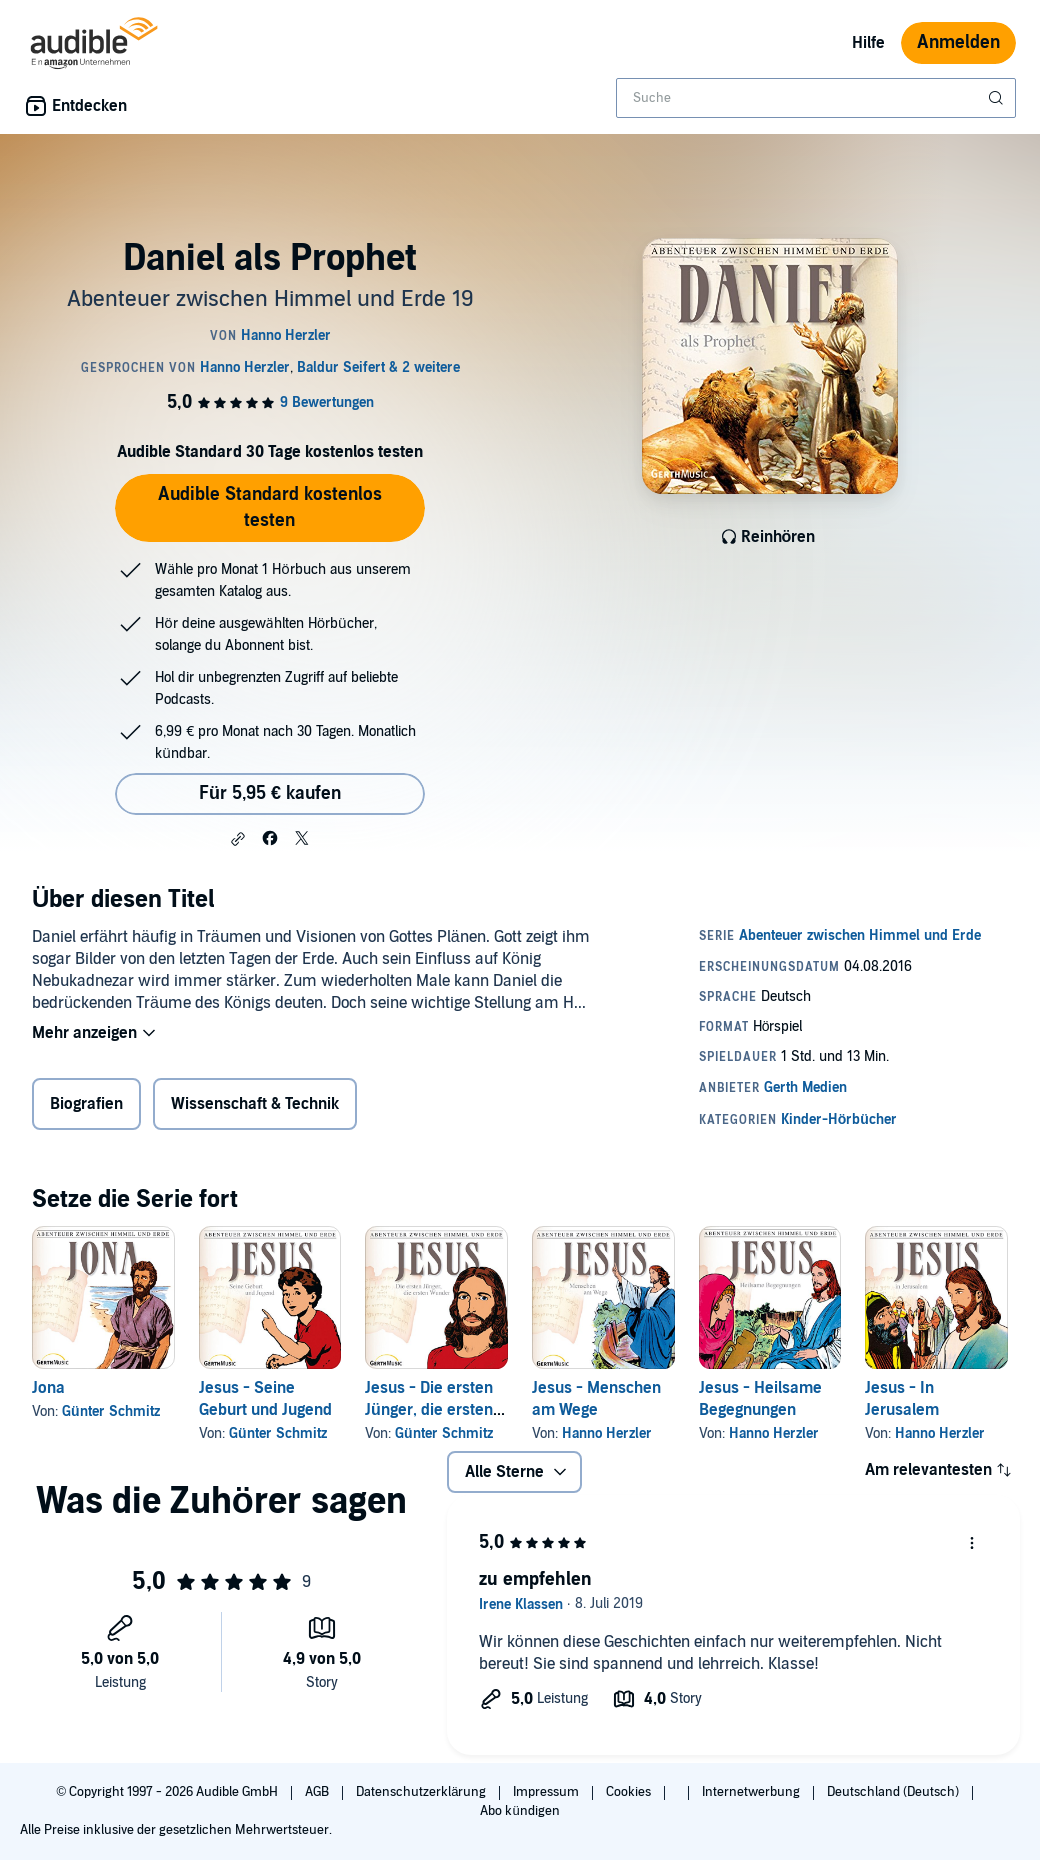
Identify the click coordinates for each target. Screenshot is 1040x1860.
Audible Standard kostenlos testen (270, 507)
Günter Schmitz (111, 1411)
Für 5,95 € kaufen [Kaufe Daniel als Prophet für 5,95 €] (270, 793)
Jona (48, 1388)
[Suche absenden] (998, 98)
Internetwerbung (752, 1792)
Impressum (547, 1792)
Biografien (86, 1104)
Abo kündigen (519, 1811)
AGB (318, 1792)
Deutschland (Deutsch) (894, 1792)
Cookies (630, 1792)
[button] (238, 839)
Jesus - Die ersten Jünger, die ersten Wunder (429, 1410)
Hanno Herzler (607, 1433)
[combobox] (816, 98)
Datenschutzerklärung (422, 1792)
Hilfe (868, 43)
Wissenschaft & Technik (255, 1104)
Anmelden (958, 42)
